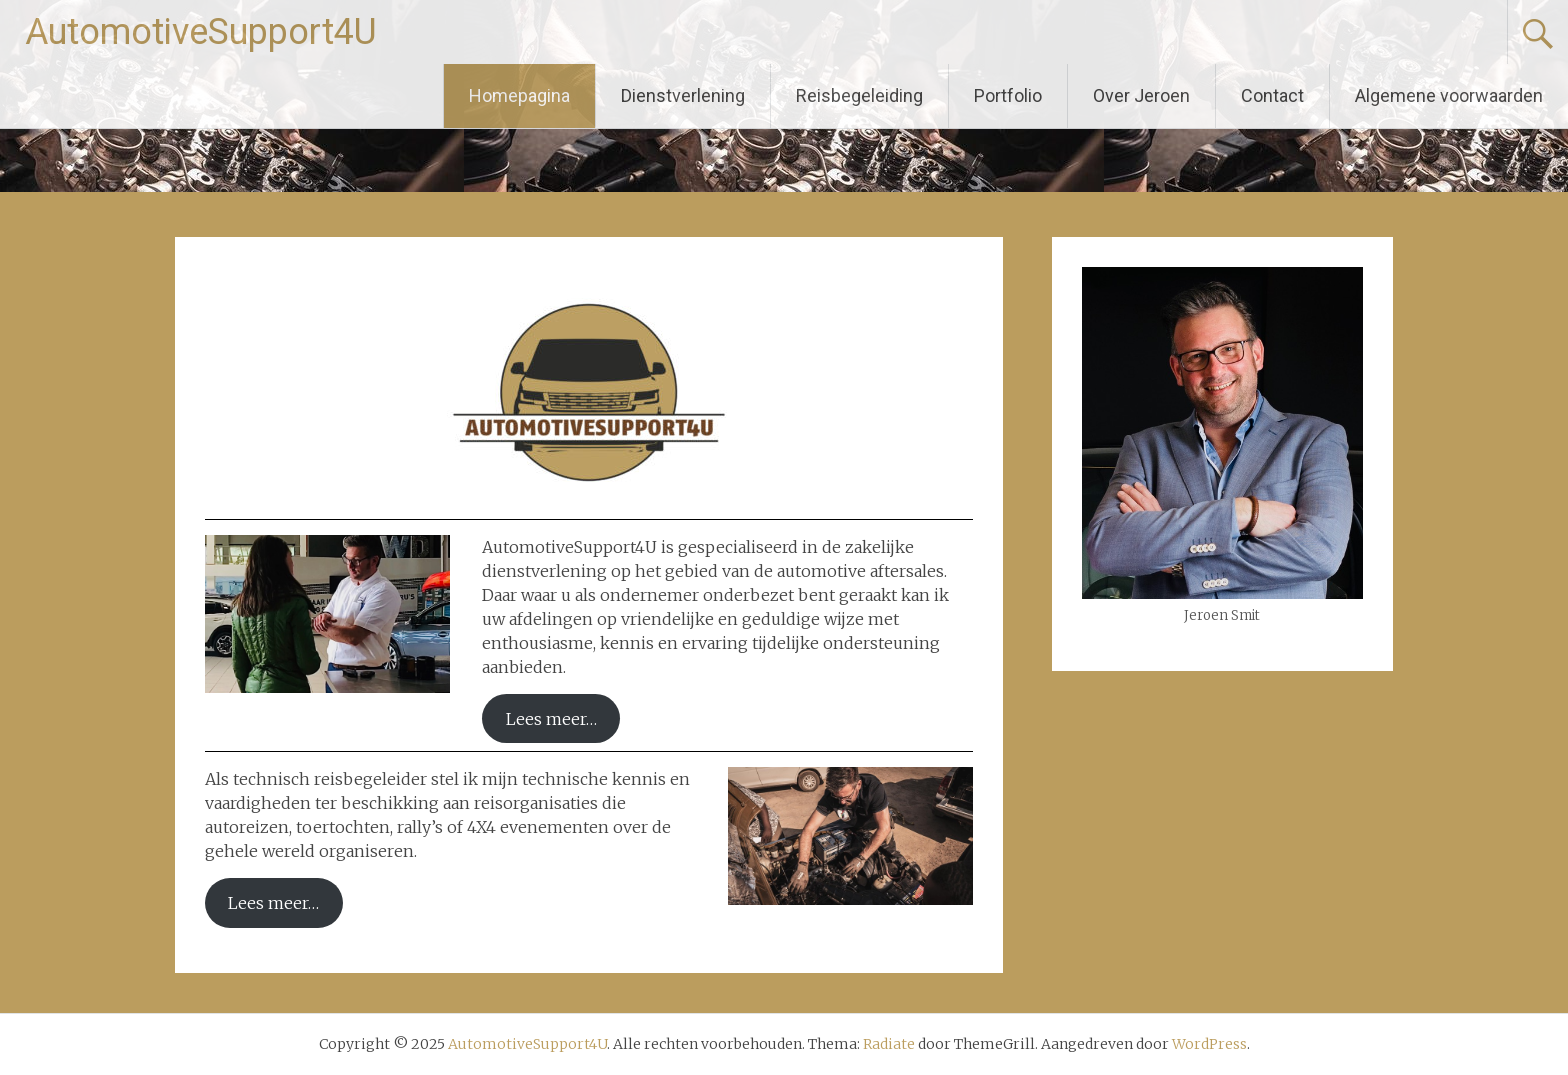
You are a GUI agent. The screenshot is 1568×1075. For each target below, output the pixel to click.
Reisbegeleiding (859, 95)
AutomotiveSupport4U (201, 32)
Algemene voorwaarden (1449, 95)
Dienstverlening (683, 95)
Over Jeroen (1141, 95)
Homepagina (519, 95)
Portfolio (1008, 95)
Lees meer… (551, 719)
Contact (1272, 95)
